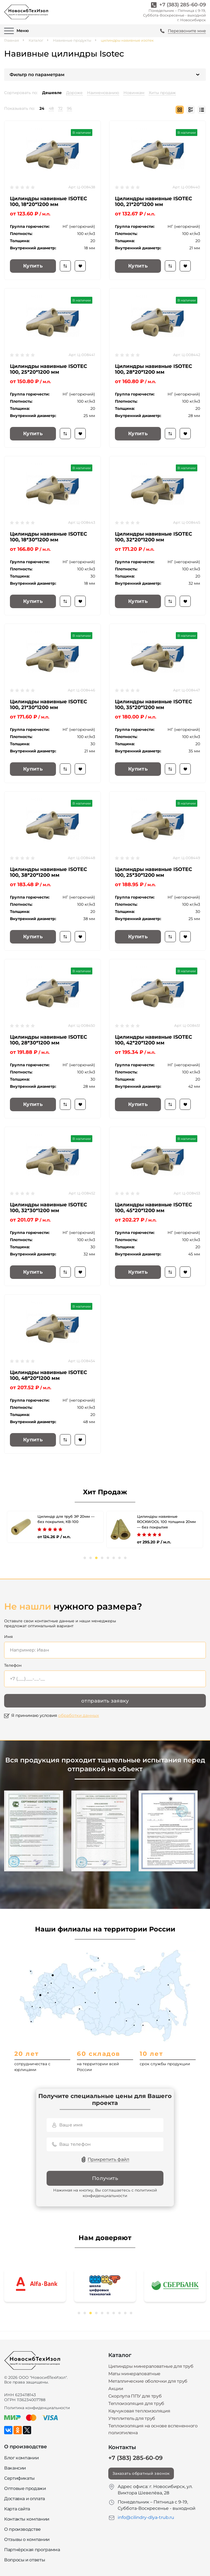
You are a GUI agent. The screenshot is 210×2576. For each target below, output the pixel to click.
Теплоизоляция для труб (136, 2403)
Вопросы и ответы (24, 2559)
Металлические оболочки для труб (147, 2381)
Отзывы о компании (27, 2539)
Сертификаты (19, 2478)
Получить (105, 2178)
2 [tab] (90, 1558)
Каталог (36, 40)
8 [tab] (125, 1558)
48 (51, 108)
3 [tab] (96, 1558)
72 (60, 108)
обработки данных (78, 1715)
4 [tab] (102, 1558)
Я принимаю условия (55, 1715)
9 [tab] (125, 2313)
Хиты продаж (162, 92)
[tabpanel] (55, 1527)
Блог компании (21, 2457)
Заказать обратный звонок (141, 2473)
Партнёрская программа (32, 2549)
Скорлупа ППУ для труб (134, 2396)
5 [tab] (108, 1558)
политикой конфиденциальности (120, 2193)
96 (69, 108)
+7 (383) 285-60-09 (182, 5)
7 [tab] (119, 1558)
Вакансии (15, 2468)
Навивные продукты (72, 40)
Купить (33, 266)
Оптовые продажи (25, 2488)
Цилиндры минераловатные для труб (150, 2366)
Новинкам (133, 92)
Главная (11, 40)
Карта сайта (17, 2508)
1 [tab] (85, 1558)
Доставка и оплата (24, 2498)
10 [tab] (131, 2313)
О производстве (22, 2529)
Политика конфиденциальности (37, 2407)
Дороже (74, 92)
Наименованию (103, 92)
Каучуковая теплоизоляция (139, 2411)
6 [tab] (113, 1558)
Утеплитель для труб (131, 2418)
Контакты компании (26, 2519)
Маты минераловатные (134, 2373)
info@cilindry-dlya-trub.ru (146, 2517)
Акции (115, 2388)
